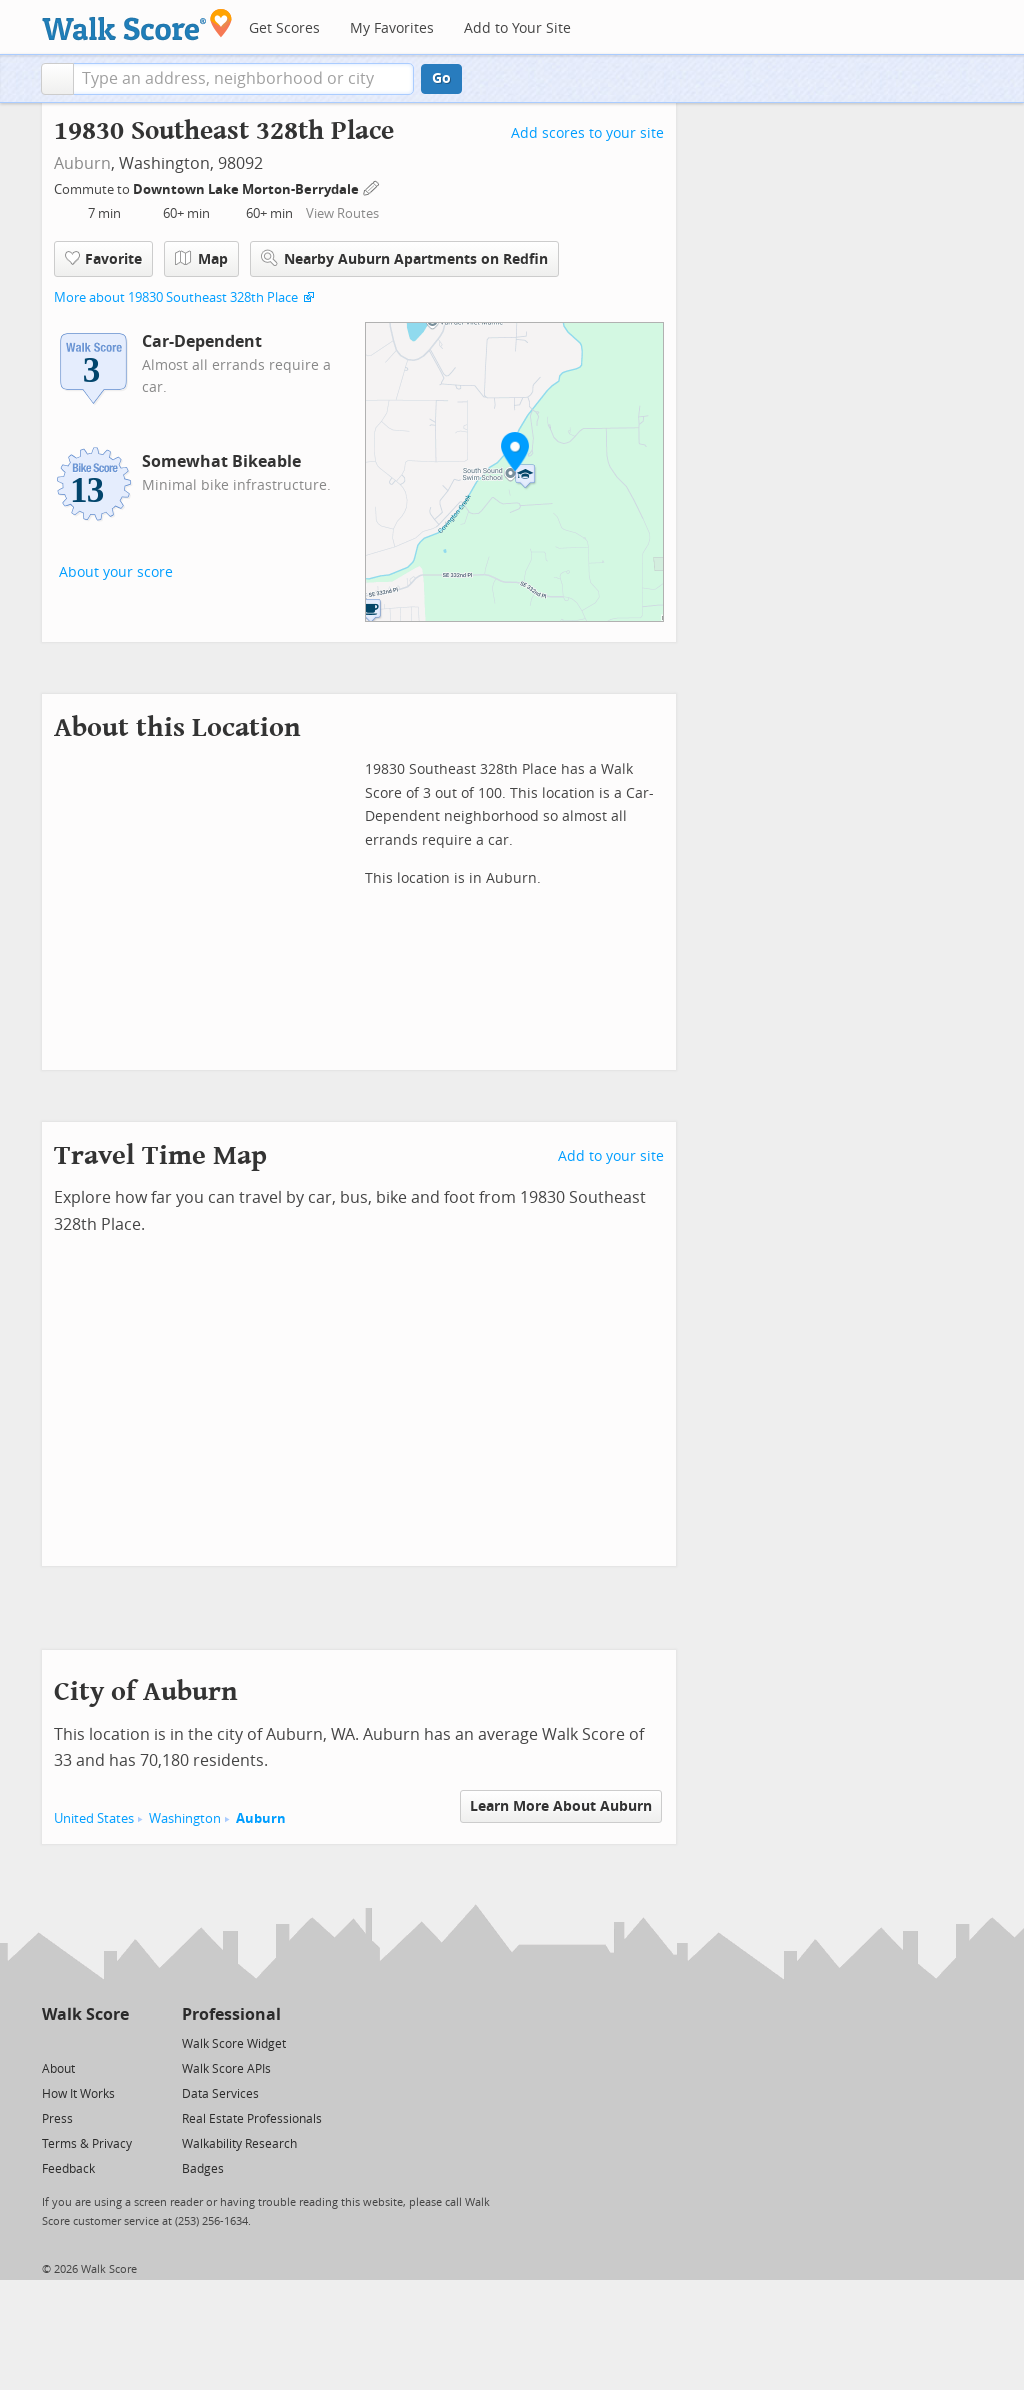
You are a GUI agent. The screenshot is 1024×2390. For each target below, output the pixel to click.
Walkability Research (239, 2144)
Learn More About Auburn (561, 1806)
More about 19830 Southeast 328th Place (176, 297)
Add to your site (611, 1156)
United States (94, 1818)
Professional (231, 2014)
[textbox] (243, 79)
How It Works (78, 2094)
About (58, 2069)
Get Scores (284, 28)
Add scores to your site (587, 133)
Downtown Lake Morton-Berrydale (247, 189)
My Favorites (392, 28)
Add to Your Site (517, 28)
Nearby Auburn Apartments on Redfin (404, 258)
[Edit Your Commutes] (372, 186)
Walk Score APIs (226, 2069)
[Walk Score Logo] (137, 24)
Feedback (68, 2169)
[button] (57, 79)
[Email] (115, 2042)
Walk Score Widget (234, 2044)
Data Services (220, 2094)
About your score (116, 572)
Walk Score (85, 2014)
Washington (185, 1818)
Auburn (82, 163)
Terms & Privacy (87, 2144)
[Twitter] (53, 2042)
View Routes (342, 213)
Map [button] (201, 259)
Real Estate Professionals (252, 2119)
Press (57, 2119)
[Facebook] (84, 2042)
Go (441, 78)
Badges (203, 2169)
